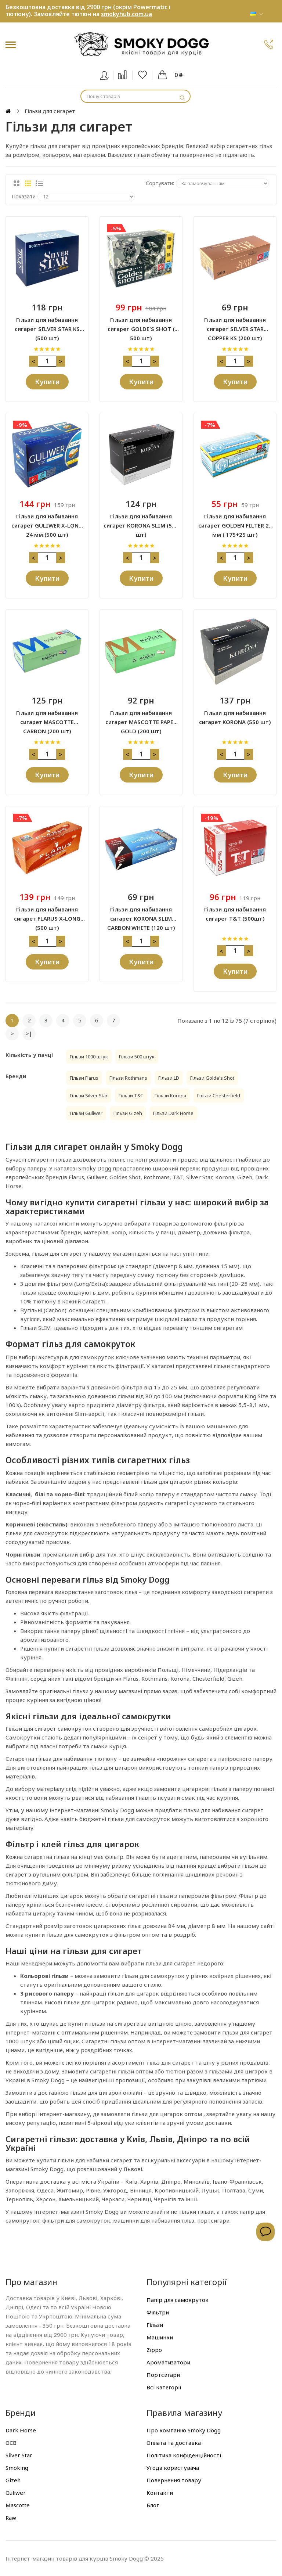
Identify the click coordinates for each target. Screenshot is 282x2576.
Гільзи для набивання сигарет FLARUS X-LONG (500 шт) (47, 914)
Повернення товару (174, 2480)
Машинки (160, 2337)
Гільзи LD (168, 1078)
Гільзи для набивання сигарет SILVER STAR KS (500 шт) (47, 325)
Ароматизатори (168, 2362)
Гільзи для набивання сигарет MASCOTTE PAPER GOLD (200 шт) (141, 718)
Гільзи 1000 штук (89, 1056)
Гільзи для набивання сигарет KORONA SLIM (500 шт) (141, 521)
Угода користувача (173, 2467)
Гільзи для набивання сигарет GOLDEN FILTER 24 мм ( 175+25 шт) (235, 521)
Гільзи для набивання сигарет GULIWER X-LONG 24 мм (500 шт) (47, 521)
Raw (11, 2517)
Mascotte (18, 2505)
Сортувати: (160, 183)
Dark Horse (21, 2430)
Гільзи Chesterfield (218, 1095)
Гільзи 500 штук (137, 1056)
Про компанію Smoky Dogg (184, 2430)
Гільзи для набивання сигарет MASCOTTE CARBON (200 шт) (47, 718)
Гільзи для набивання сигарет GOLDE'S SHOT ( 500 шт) (141, 325)
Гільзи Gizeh (127, 1113)
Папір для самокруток (178, 2299)
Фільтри (158, 2312)
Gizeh (13, 2480)
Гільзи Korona (170, 1095)
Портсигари (163, 2374)
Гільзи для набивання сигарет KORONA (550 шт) (235, 717)
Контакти (160, 2492)
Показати (24, 196)
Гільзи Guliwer (86, 1113)
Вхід (109, 74)
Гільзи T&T (131, 1095)
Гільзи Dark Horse (173, 1113)
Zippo (154, 2349)
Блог (153, 2505)
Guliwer (16, 2492)
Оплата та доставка (174, 2442)
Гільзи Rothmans (128, 1078)
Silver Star (19, 2455)
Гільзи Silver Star (89, 1095)
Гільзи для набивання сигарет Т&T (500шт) (235, 914)
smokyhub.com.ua (126, 14)
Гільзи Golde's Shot (212, 1078)
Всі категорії (164, 2387)
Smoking (17, 2467)
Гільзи (155, 2324)
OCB (11, 2442)
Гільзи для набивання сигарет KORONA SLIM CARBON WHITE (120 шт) (141, 914)
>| (29, 1033)
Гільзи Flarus (84, 1078)
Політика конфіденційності (184, 2455)
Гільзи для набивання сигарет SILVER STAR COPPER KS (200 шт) (235, 325)
